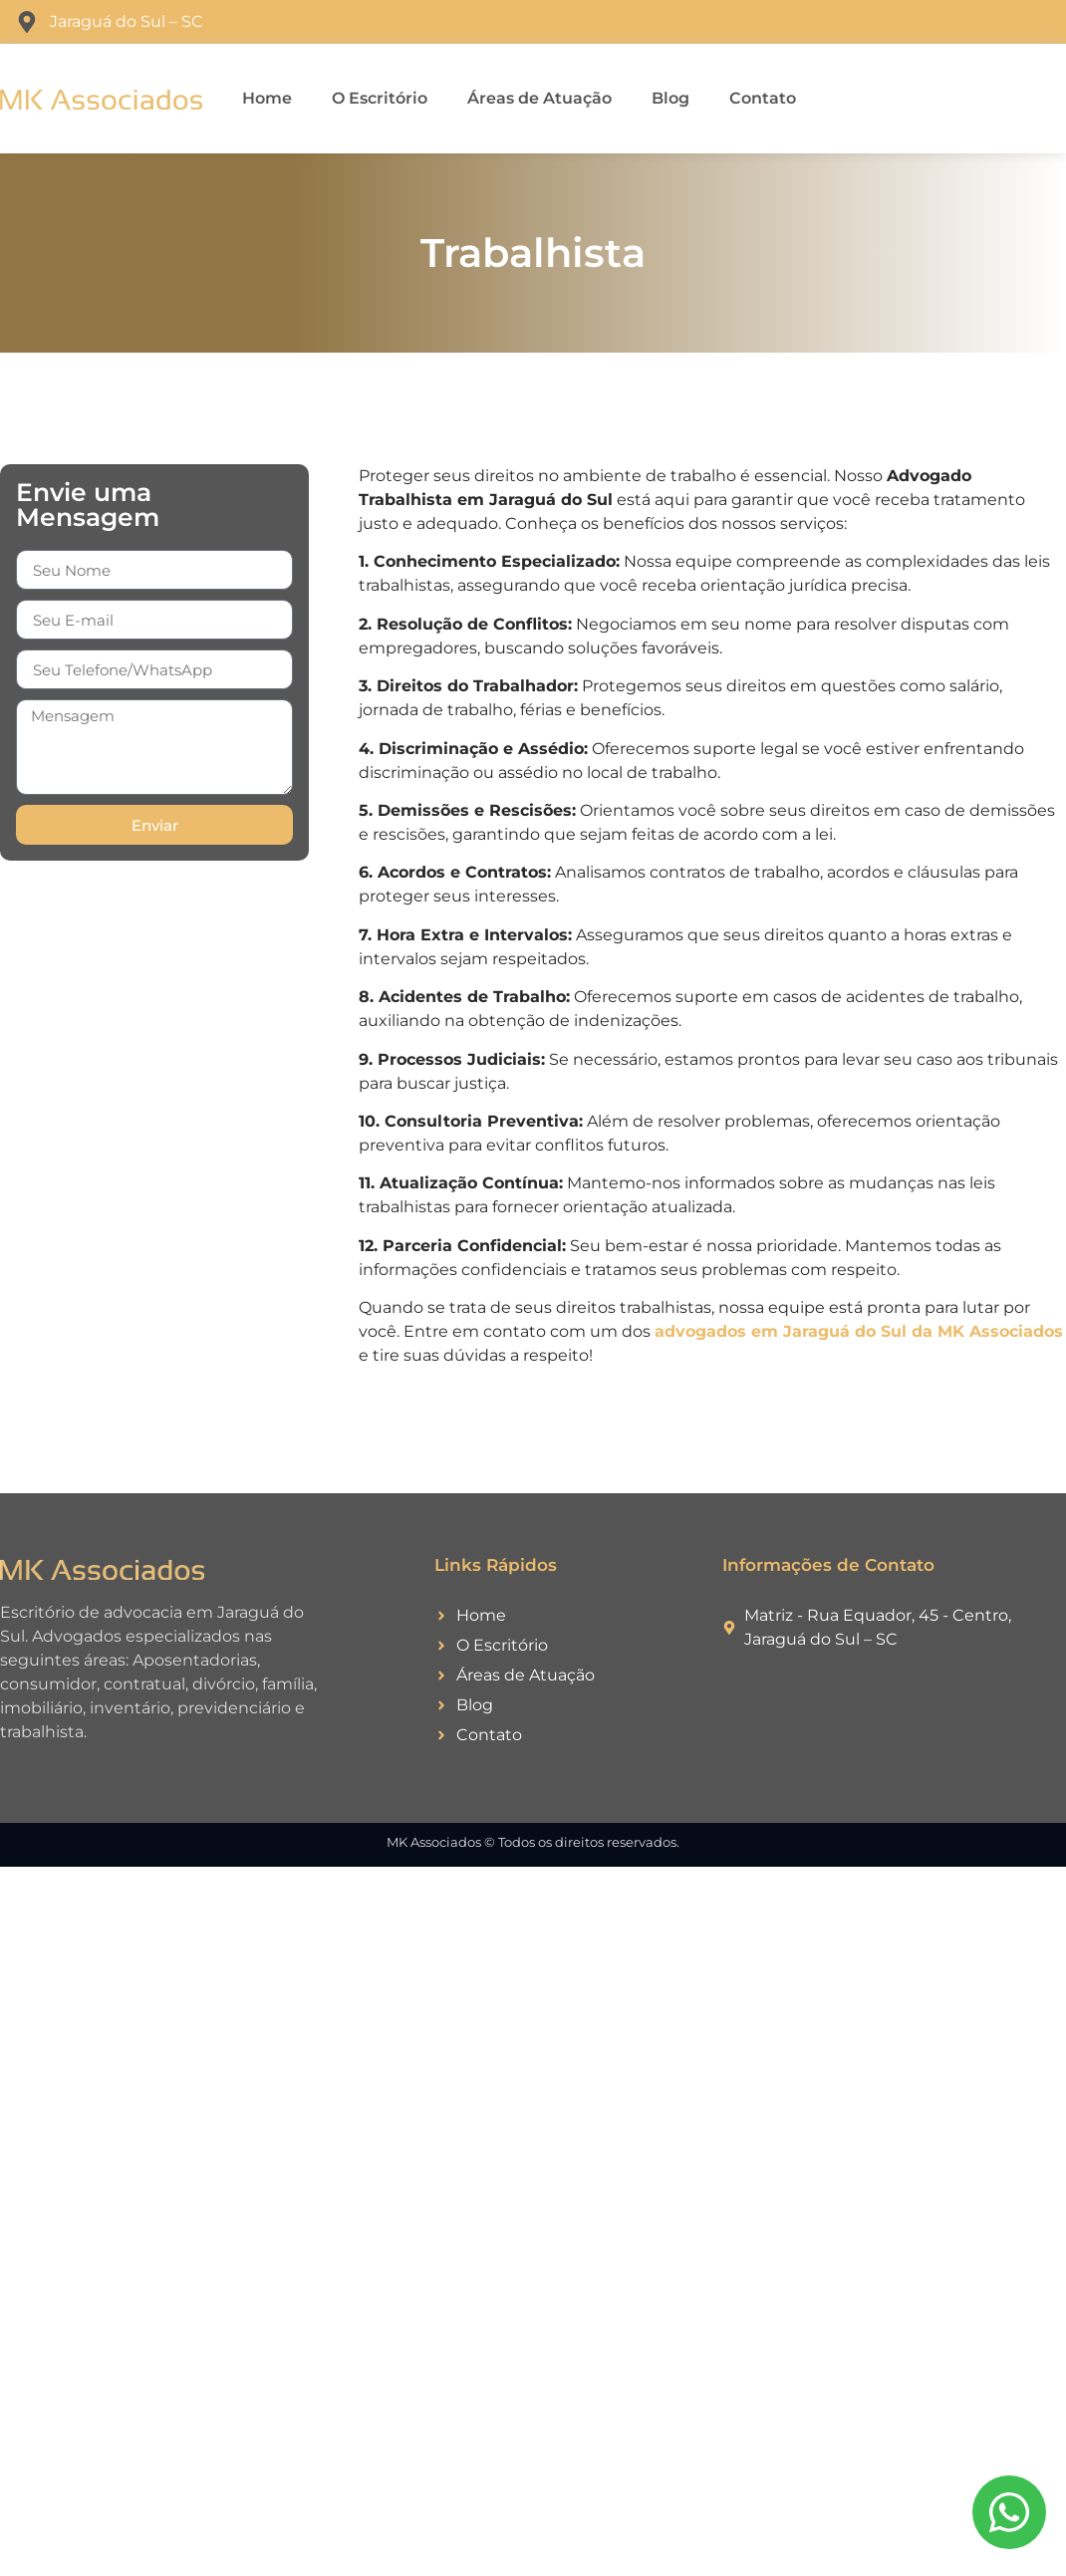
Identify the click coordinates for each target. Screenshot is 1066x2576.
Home (267, 98)
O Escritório (379, 98)
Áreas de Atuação (539, 98)
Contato (762, 98)
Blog (670, 98)
